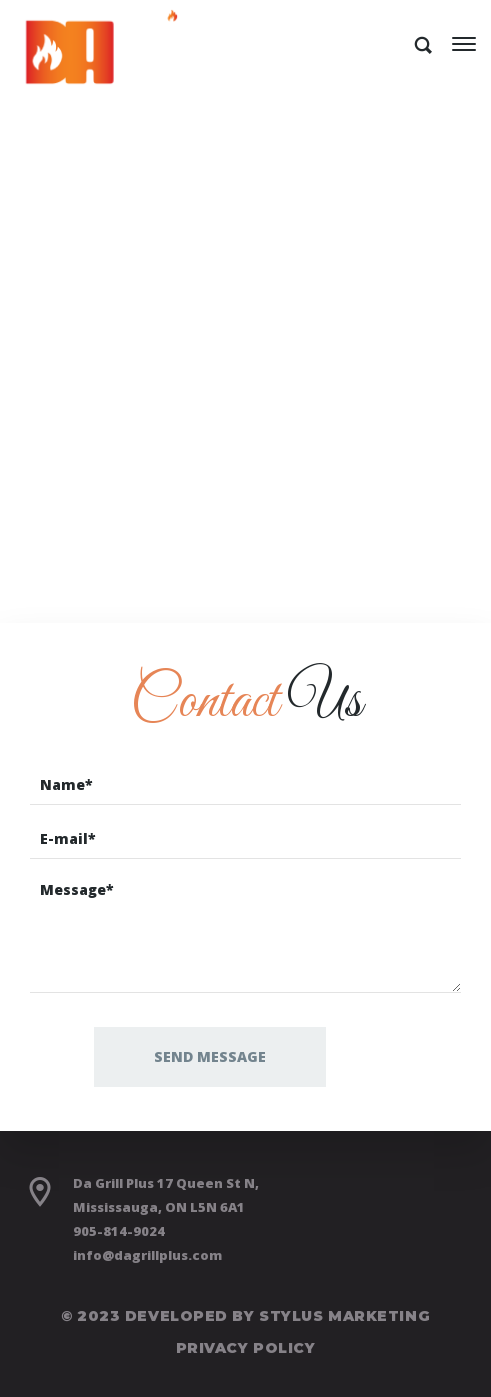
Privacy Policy (246, 1348)
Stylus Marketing (344, 1316)
